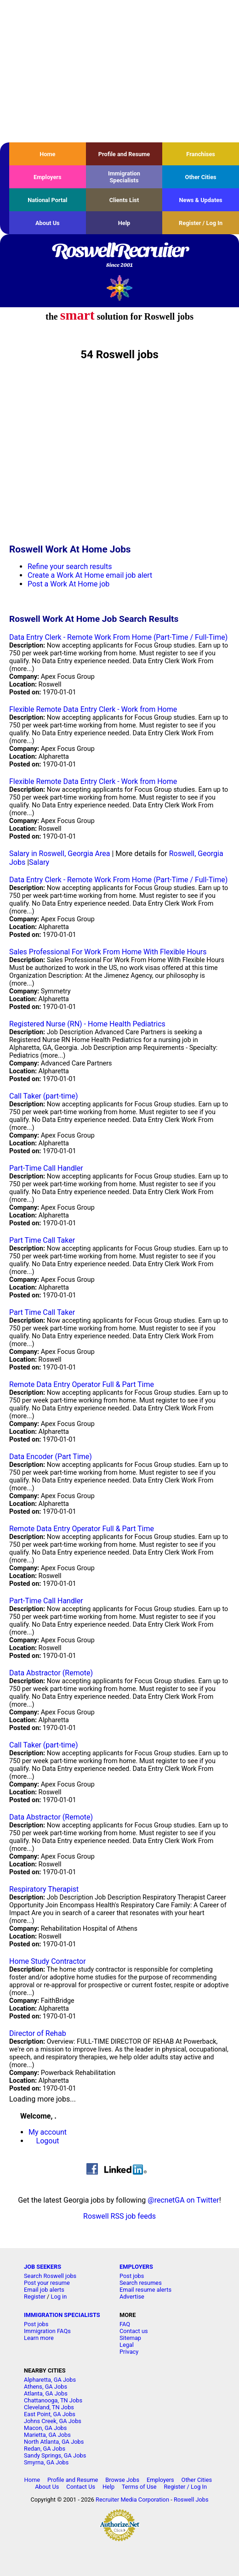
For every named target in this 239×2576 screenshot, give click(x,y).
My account (47, 2132)
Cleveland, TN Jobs (49, 2407)
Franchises (200, 154)
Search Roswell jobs (50, 2275)
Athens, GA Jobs (45, 2386)
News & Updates (200, 200)
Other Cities (200, 177)
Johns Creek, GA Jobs (52, 2421)
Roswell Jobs (191, 2499)
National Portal (47, 200)
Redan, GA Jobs (44, 2448)
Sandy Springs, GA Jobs (55, 2455)
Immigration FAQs (47, 2331)
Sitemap (130, 2337)
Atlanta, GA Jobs (46, 2393)
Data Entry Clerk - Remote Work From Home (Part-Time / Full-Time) (118, 637)
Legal (127, 2344)
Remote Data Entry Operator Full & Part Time (81, 1384)
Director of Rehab (37, 2033)
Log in (59, 2296)
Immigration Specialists (124, 177)
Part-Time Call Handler (46, 1168)
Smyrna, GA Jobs (46, 2462)
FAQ (125, 2324)
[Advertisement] (119, 71)
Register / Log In (200, 223)
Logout (47, 2140)
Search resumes (141, 2282)
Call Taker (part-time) (43, 1096)
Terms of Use (139, 2486)
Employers (48, 177)
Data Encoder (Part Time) (50, 1456)
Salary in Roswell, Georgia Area (59, 853)
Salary (39, 862)
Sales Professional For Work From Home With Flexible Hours (107, 951)
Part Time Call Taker (42, 1240)
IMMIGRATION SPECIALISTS (62, 2314)
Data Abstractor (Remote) (51, 1672)
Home (47, 154)
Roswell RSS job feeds (119, 2216)
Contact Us (80, 2486)
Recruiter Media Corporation (132, 2499)
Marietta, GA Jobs (47, 2434)
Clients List (124, 200)
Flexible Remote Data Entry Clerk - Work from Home (93, 709)
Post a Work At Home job (68, 584)
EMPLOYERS (136, 2266)
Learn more (39, 2337)
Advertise (132, 2296)
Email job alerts (44, 2289)
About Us (47, 223)
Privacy (129, 2351)
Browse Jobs (122, 2479)
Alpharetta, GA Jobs (50, 2379)
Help (124, 223)
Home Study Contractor (47, 1961)
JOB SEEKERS (42, 2266)
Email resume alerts (145, 2289)
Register (35, 2296)
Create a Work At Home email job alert (90, 575)
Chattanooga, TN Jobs (53, 2400)
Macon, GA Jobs (45, 2427)
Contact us (134, 2331)
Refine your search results (70, 566)
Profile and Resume (124, 154)
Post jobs (132, 2275)
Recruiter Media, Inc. (119, 287)
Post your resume (47, 2282)
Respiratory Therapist (44, 1889)
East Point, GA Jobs (49, 2414)
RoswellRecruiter (119, 256)
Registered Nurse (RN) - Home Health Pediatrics (87, 1024)
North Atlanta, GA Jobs (54, 2441)
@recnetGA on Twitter (183, 2200)
